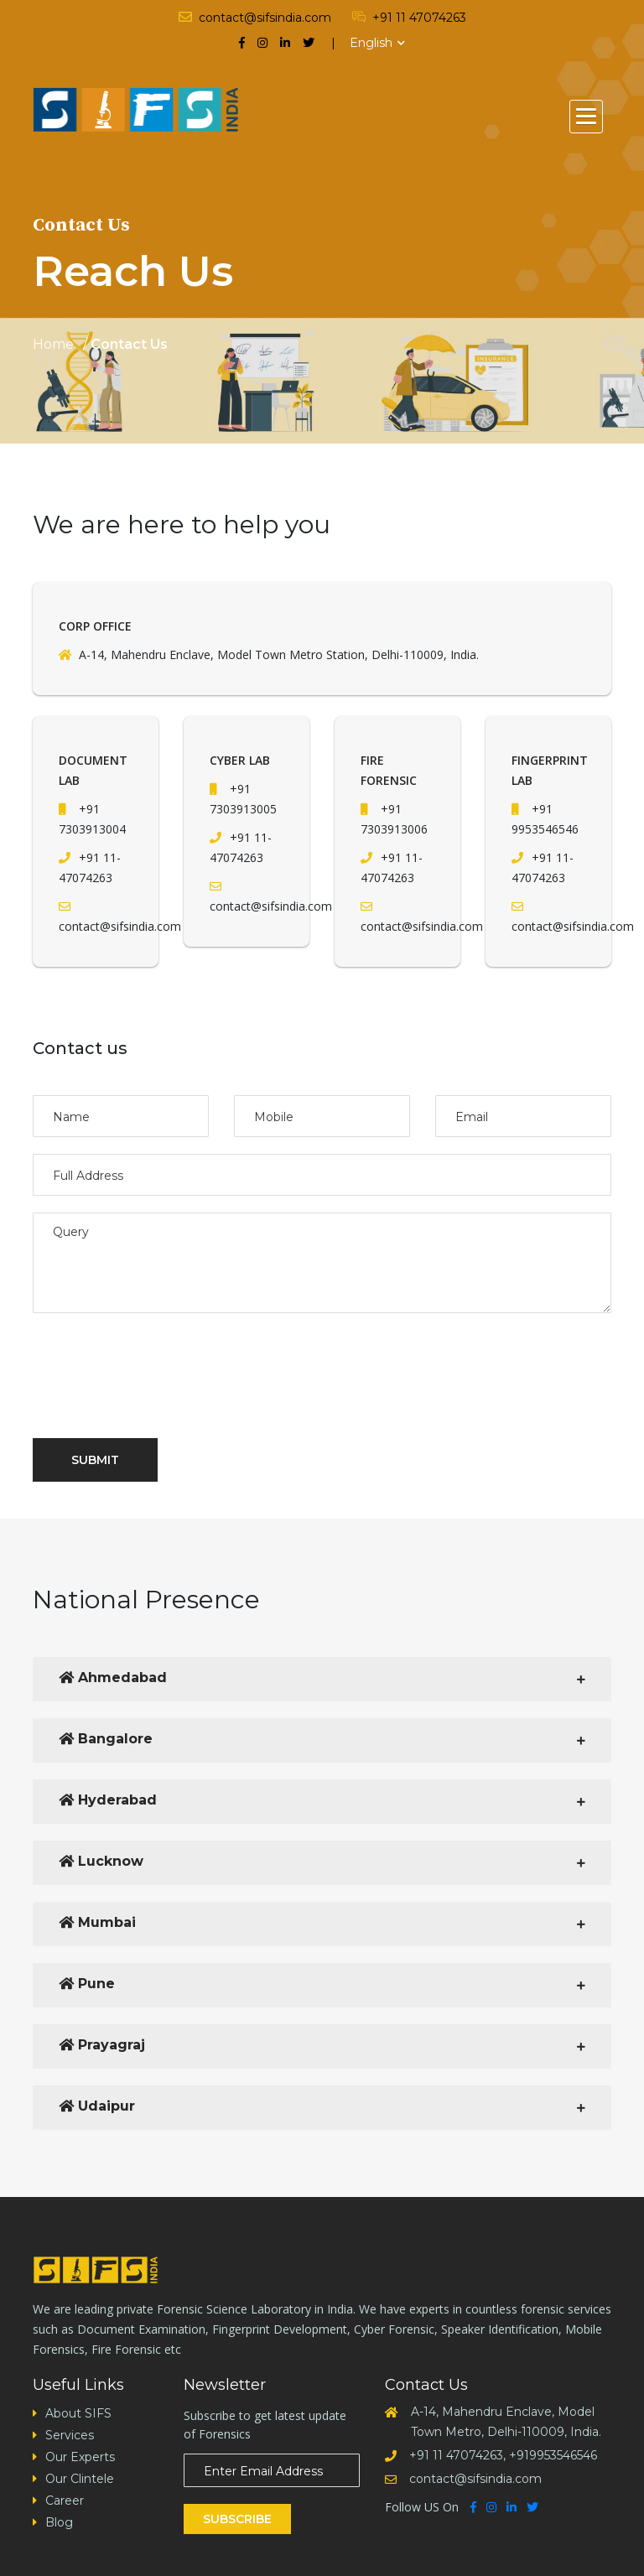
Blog (59, 2522)
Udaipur (97, 2106)
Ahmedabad (113, 1677)
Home (53, 344)
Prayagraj (102, 2045)
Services (69, 2435)
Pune (87, 1984)
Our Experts (80, 2457)
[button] (586, 116)
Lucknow (101, 1861)
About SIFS (78, 2413)
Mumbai (97, 1922)
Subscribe (237, 2519)
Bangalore (106, 1739)
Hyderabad (108, 1800)
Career (64, 2500)
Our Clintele (79, 2479)
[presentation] (160, 1365)
